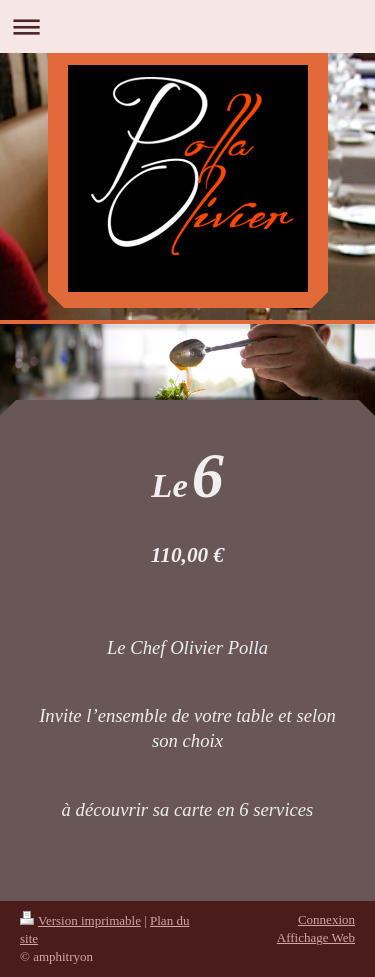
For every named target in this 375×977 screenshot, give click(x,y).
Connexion (326, 919)
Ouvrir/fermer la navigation (187, 26)
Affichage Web (316, 937)
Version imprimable (80, 920)
